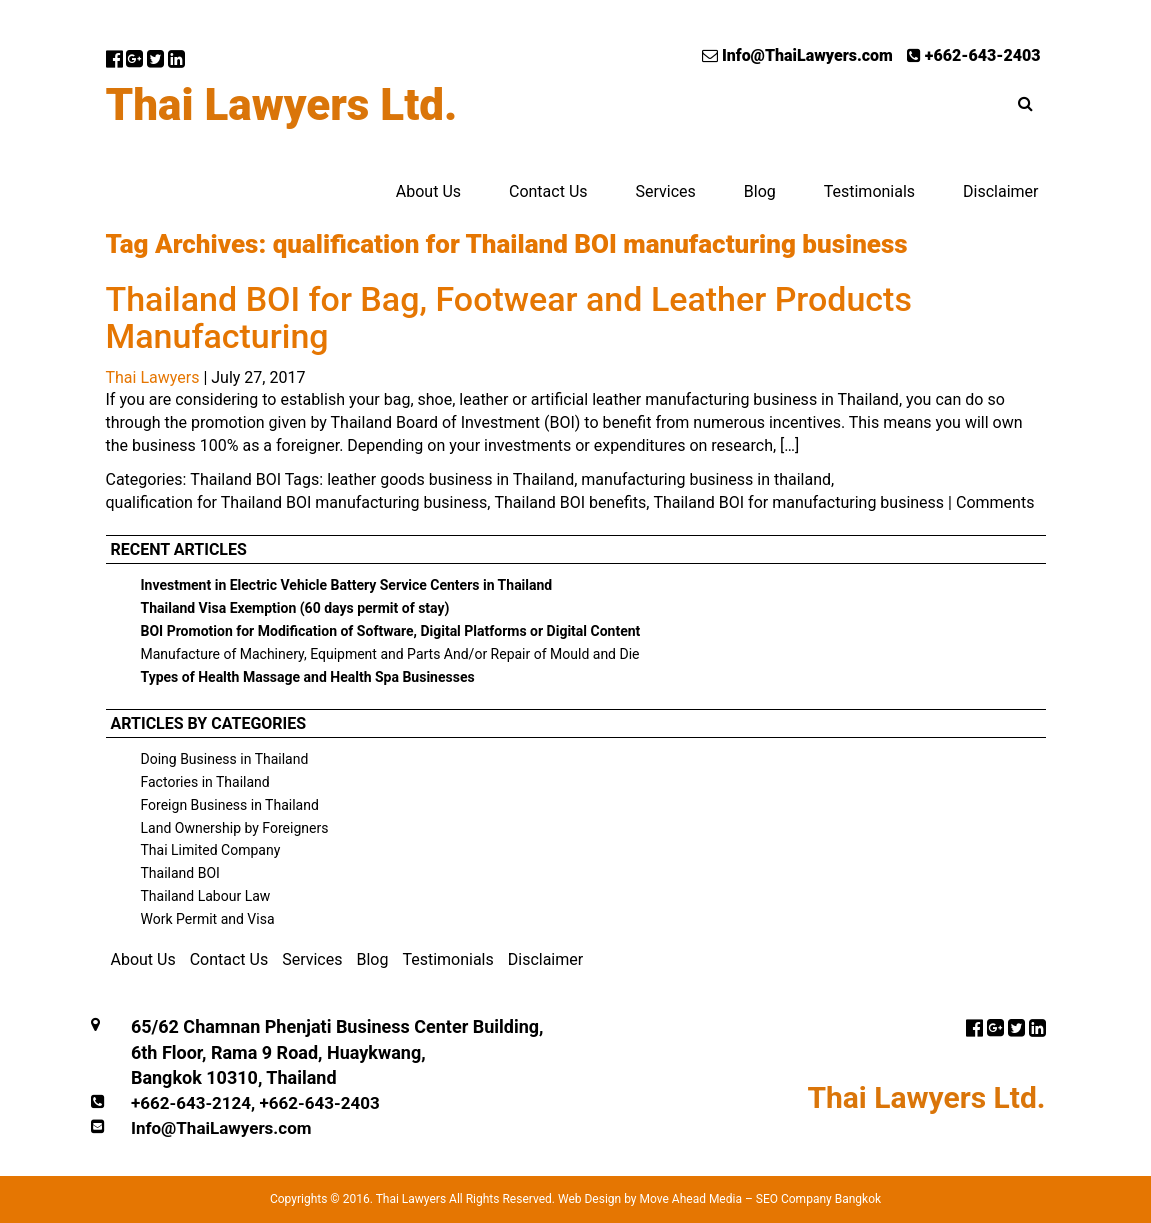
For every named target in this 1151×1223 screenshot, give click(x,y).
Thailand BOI (235, 479)
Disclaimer (1000, 191)
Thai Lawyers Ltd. (282, 105)
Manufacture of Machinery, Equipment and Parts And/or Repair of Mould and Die (390, 654)
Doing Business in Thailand (225, 759)
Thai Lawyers (153, 377)
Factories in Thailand (205, 782)
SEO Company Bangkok (818, 1199)
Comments (995, 502)
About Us (428, 191)
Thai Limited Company (211, 850)
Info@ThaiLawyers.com (797, 55)
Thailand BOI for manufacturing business (798, 502)
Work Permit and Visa (208, 919)
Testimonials (869, 191)
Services (665, 191)
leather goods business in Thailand (450, 479)
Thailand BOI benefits (570, 502)
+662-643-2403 (974, 55)
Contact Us (548, 191)
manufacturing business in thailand (706, 479)
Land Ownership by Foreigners (235, 828)
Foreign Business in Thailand (230, 805)
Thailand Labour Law (206, 896)
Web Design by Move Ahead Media (650, 1199)
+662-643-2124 (191, 1103)
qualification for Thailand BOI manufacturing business (297, 502)
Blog (760, 191)
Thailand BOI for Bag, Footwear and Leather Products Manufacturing (509, 317)
